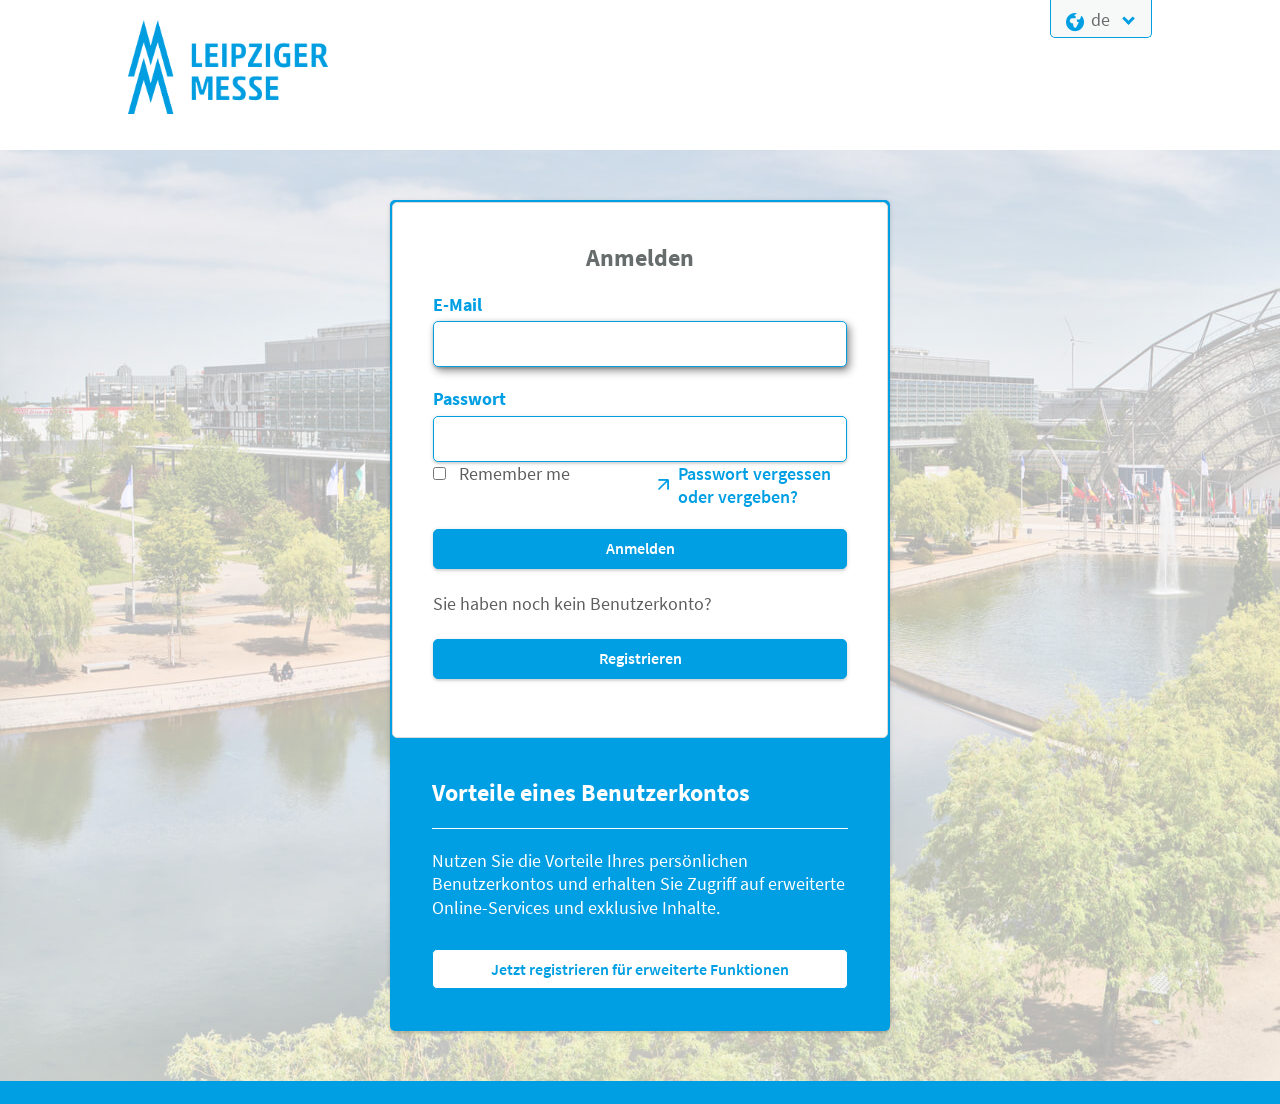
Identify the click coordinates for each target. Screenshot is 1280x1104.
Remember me (514, 473)
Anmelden (640, 548)
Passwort (469, 398)
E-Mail (457, 304)
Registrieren (640, 658)
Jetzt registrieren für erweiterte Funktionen (640, 969)
